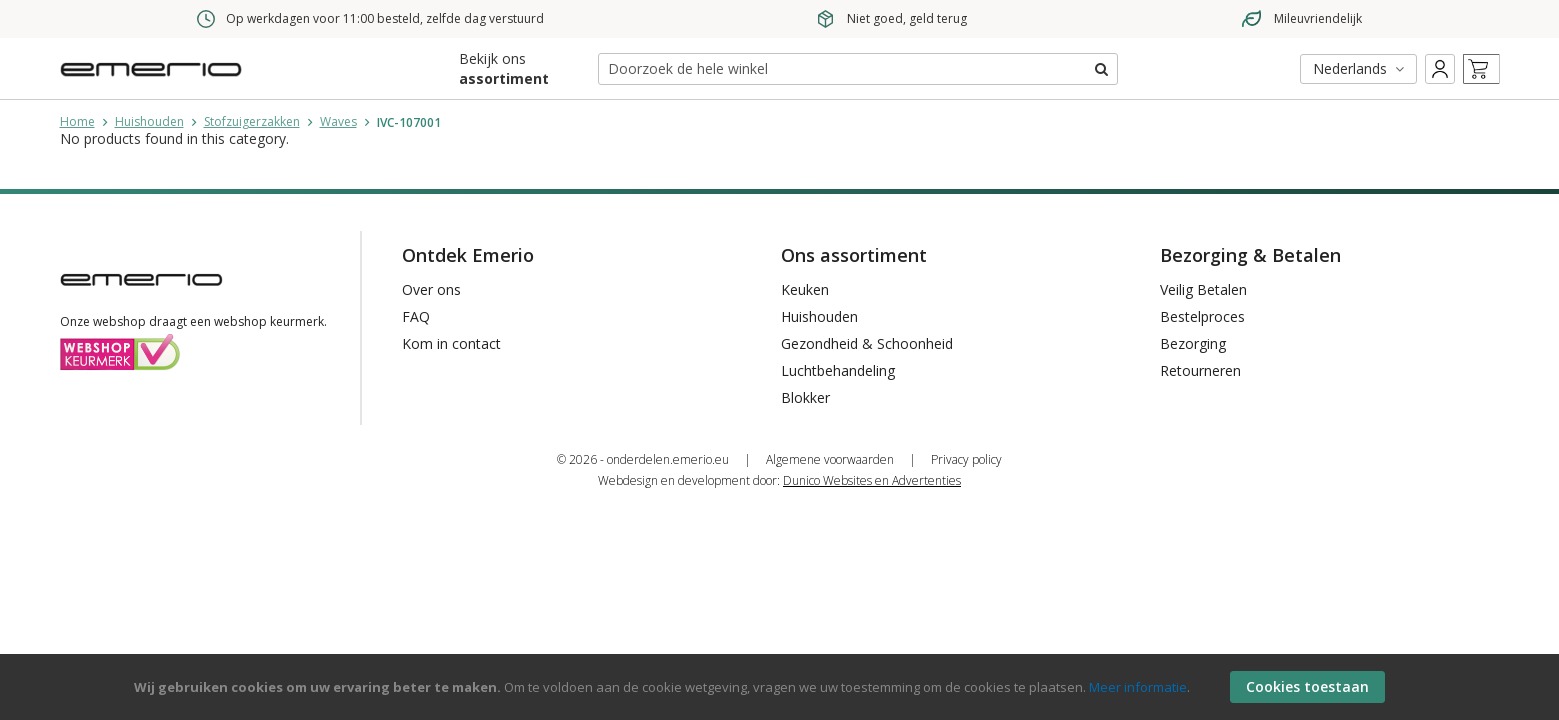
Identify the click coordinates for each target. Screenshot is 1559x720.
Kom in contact (451, 343)
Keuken (805, 289)
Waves (338, 121)
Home (77, 121)
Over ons (431, 289)
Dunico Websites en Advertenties (872, 480)
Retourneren (1200, 370)
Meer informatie (1138, 687)
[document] (782, 687)
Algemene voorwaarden (830, 459)
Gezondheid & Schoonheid (867, 343)
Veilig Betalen (1203, 289)
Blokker (805, 397)
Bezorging (1193, 343)
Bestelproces (1202, 316)
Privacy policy (966, 459)
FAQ (416, 316)
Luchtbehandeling (838, 370)
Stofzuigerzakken (252, 121)
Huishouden (149, 121)
